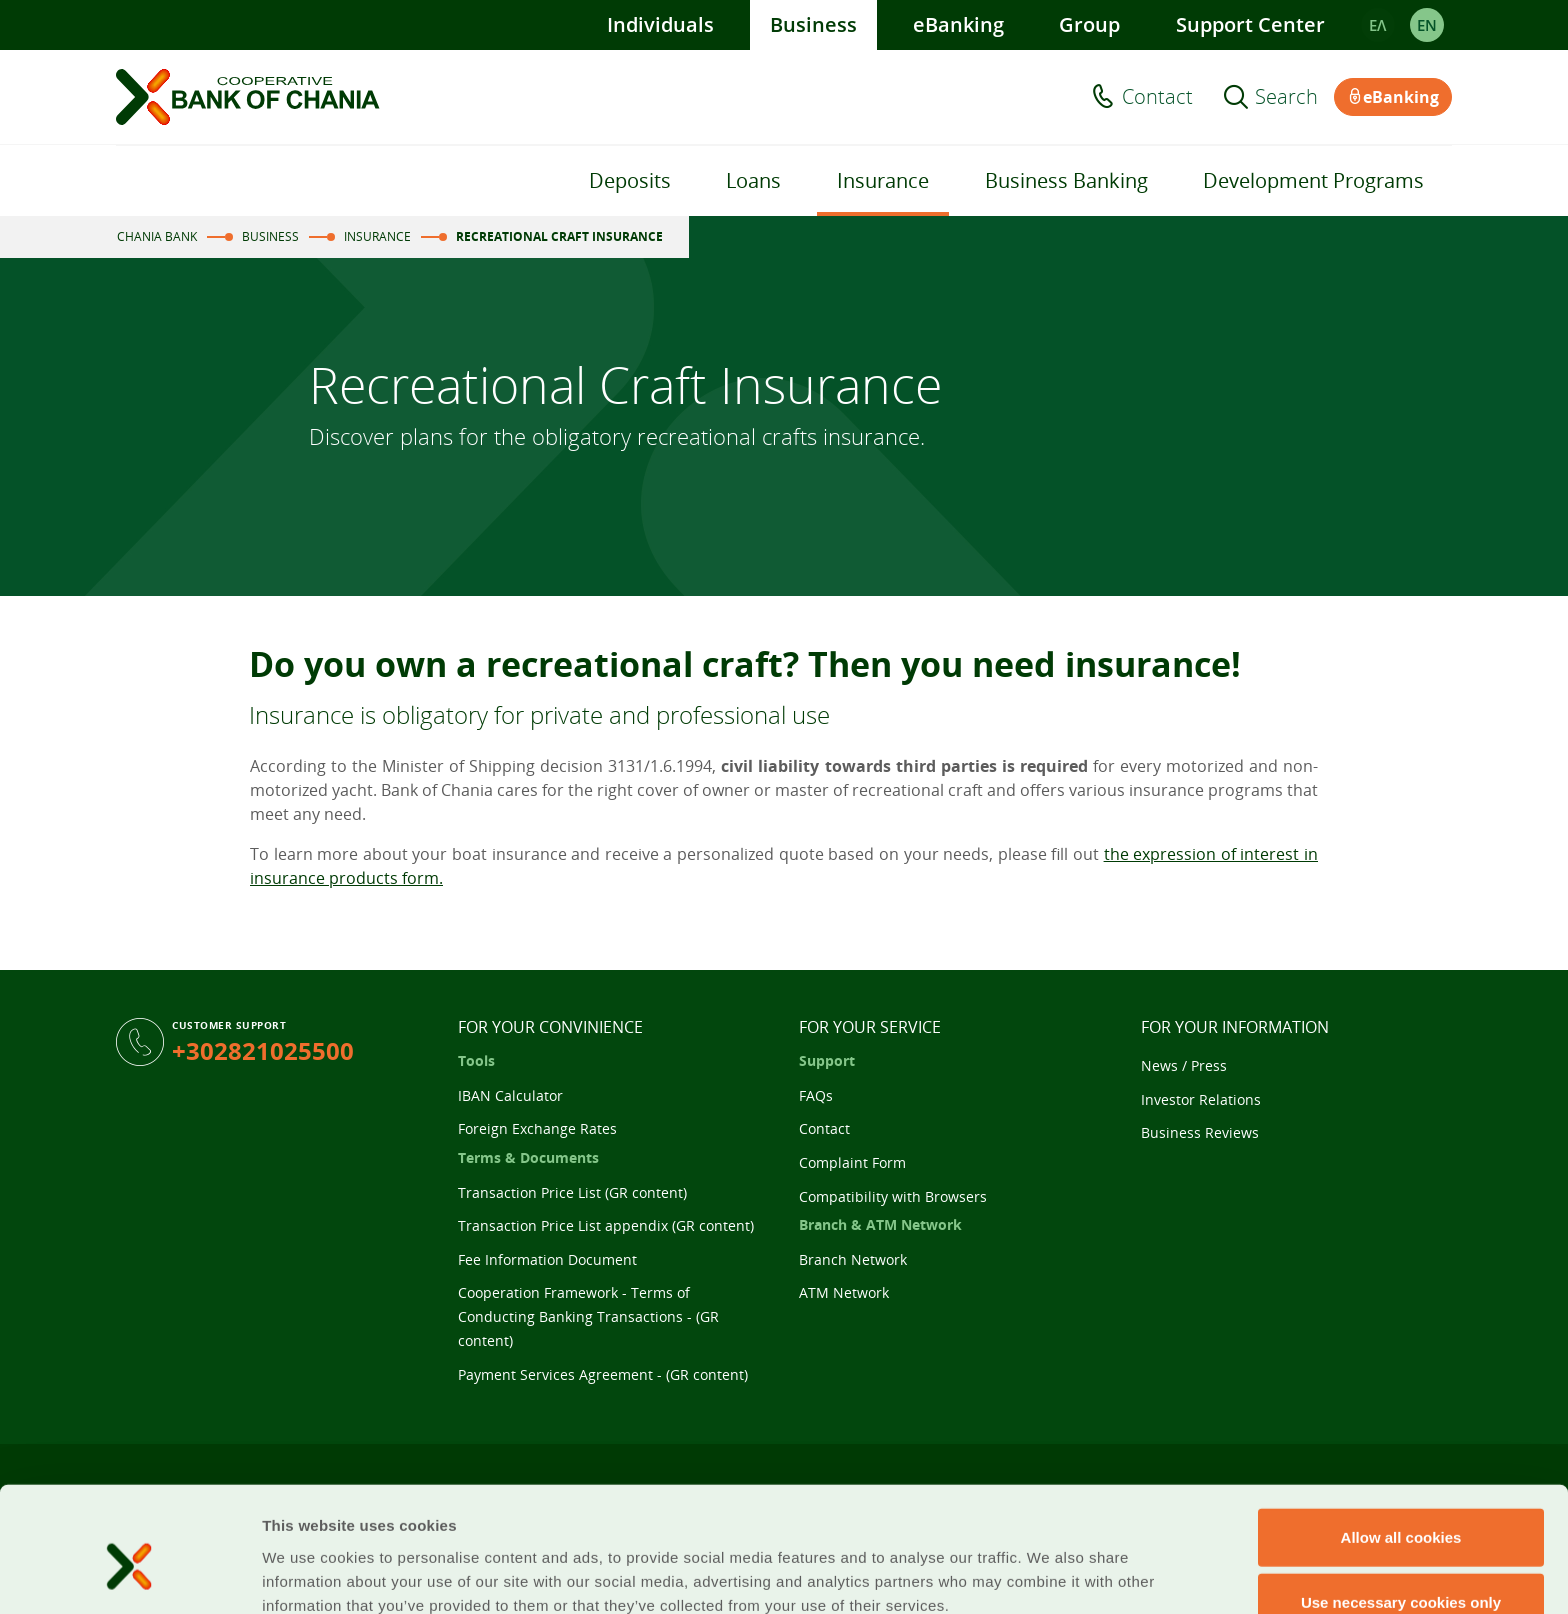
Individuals (660, 24)
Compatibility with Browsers (893, 1196)
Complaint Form (852, 1162)
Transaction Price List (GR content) (572, 1192)
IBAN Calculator (510, 1095)
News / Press (1184, 1065)
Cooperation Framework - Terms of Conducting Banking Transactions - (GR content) (588, 1316)
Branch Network (853, 1259)
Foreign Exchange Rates (537, 1128)
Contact (1157, 97)
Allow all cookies (1401, 1441)
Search (1286, 97)
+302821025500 (263, 1050)
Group (1089, 24)
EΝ (1427, 25)
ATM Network (844, 1292)
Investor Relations (1201, 1099)
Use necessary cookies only (1401, 1507)
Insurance (883, 180)
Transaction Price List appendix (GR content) (606, 1225)
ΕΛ (1377, 25)
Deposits (630, 180)
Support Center (1250, 24)
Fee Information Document (547, 1259)
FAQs (816, 1095)
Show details (1049, 1574)
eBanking (958, 24)
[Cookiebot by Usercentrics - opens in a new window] (129, 1575)
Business (813, 24)
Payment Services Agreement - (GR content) (603, 1374)
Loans (753, 180)
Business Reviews (1200, 1132)
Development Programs (1313, 180)
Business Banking (1066, 180)
